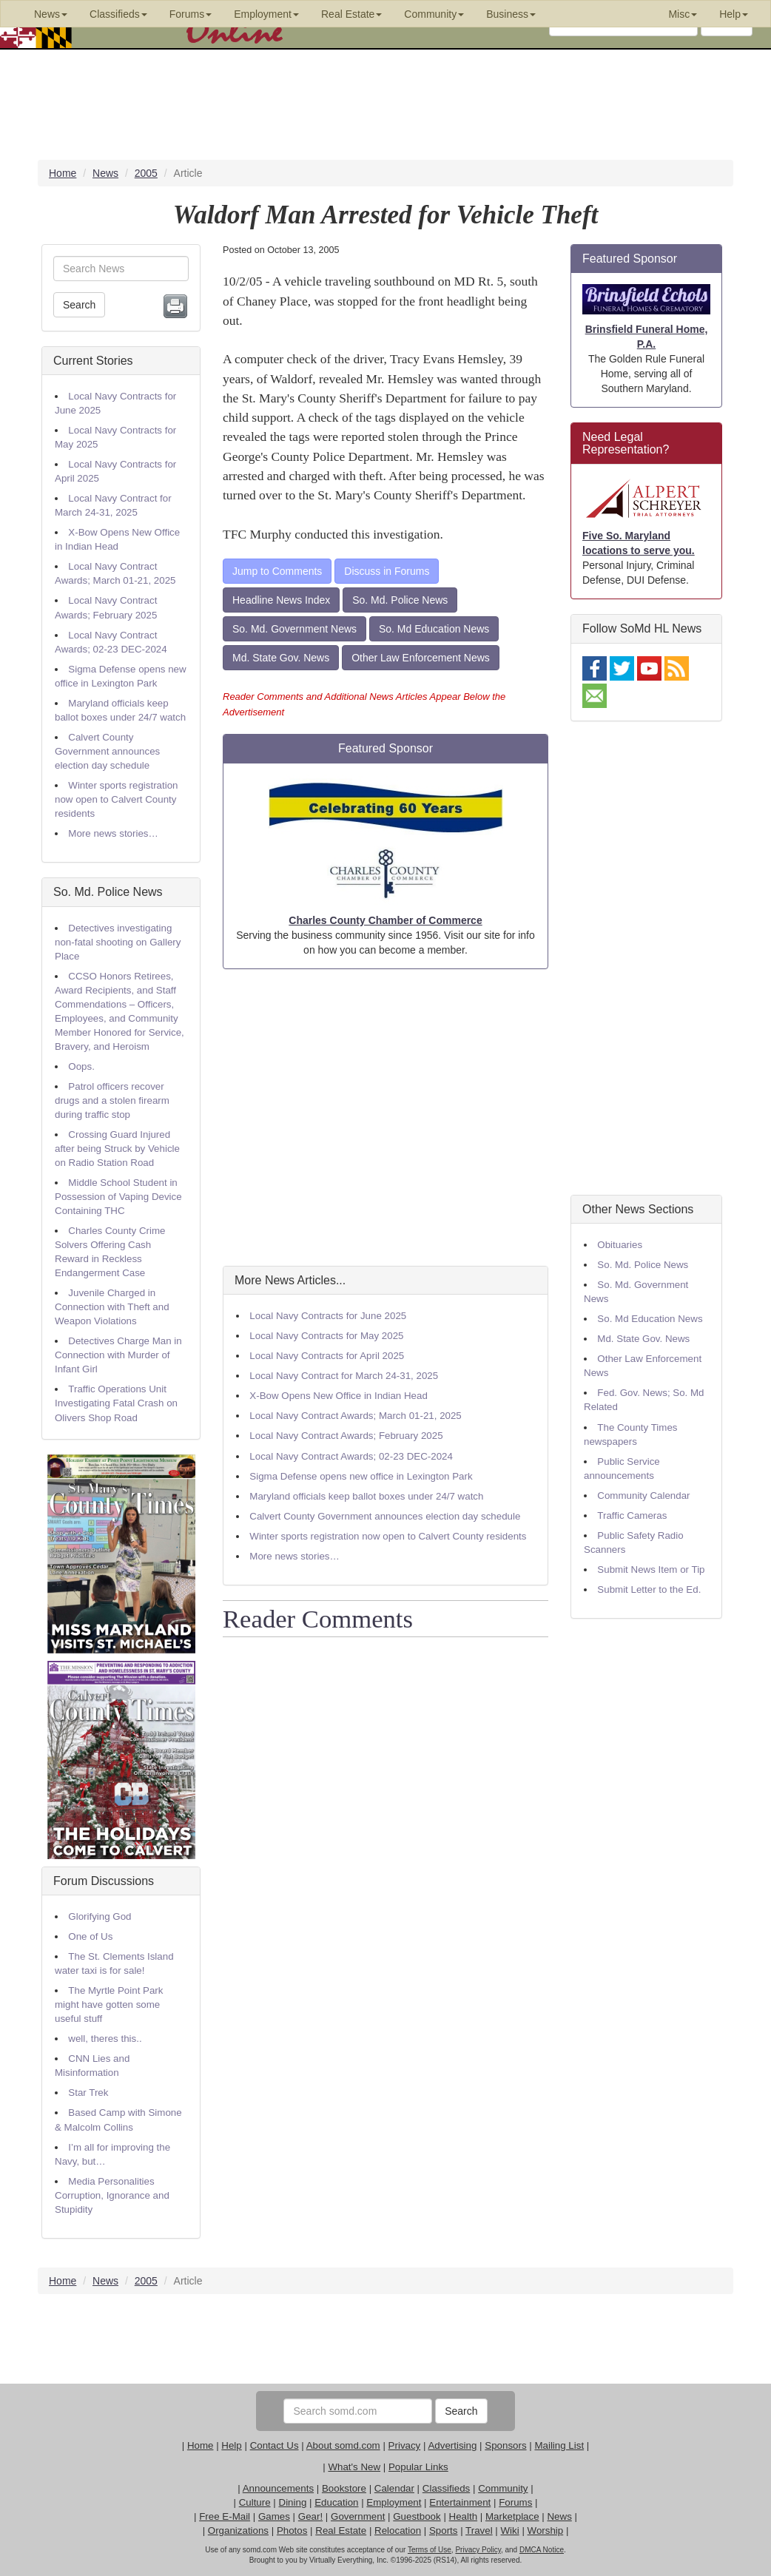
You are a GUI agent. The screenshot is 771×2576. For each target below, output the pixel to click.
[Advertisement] (385, 1117)
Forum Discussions (103, 1881)
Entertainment (460, 2502)
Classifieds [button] (118, 14)
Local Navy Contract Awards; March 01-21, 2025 (355, 1415)
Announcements (278, 2488)
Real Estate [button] (351, 14)
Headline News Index (281, 600)
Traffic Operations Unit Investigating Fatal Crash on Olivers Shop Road (116, 1403)
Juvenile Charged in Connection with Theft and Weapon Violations (112, 1306)
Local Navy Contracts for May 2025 (326, 1335)
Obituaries (619, 1244)
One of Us (90, 1936)
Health (463, 2516)
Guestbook (416, 2516)
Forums (515, 2502)
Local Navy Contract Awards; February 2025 (345, 1435)
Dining (293, 2502)
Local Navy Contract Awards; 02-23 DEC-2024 (351, 1456)
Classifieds (446, 2488)
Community (503, 2488)
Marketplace (512, 2516)
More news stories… (113, 833)
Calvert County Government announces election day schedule (107, 751)
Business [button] (511, 14)
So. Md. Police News (108, 892)
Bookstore (344, 2488)
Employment (393, 2502)
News (559, 2516)
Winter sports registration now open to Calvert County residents (116, 799)
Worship (546, 2530)
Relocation (397, 2530)
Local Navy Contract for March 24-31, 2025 (343, 1375)
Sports (443, 2530)
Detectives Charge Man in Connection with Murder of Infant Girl (118, 1355)
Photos (292, 2530)
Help (231, 2445)
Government (358, 2516)
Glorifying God (99, 1916)
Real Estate (340, 2530)
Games (274, 2516)
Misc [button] (682, 14)
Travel (479, 2530)
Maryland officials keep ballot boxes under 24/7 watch (366, 1496)
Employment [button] (266, 14)
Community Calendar (643, 1495)
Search (79, 305)
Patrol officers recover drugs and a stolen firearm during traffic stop (112, 1100)
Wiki (510, 2530)
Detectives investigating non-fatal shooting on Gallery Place (118, 942)
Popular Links (418, 2466)
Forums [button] (190, 14)
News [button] (50, 14)
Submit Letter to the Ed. (649, 1589)
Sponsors (505, 2445)
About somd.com (343, 2445)
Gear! (310, 2516)
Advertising (452, 2445)
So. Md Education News (434, 629)
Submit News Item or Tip (650, 1569)
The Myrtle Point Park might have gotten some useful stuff (109, 2004)
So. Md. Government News (294, 629)
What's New (354, 2466)
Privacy (404, 2445)
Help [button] (733, 14)
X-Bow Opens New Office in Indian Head (338, 1395)
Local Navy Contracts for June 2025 (327, 1315)
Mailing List (559, 2445)
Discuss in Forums (386, 571)
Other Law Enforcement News (420, 658)
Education (336, 2502)
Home (200, 2445)
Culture (255, 2502)
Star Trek (88, 2092)
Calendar (394, 2488)
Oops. (81, 1066)
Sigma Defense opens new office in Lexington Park (360, 1476)
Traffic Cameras (632, 1515)
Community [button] (434, 14)
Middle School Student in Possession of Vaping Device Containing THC (118, 1196)
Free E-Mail (224, 2516)
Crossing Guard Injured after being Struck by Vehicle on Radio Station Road (117, 1148)
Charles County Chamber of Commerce (385, 920)
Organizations (238, 2530)
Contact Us (274, 2445)
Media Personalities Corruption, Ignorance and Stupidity (112, 2195)
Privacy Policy (478, 2550)
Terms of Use (429, 2550)
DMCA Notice (541, 2550)
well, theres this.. (104, 2038)
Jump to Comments (277, 571)
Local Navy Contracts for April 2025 (326, 1355)
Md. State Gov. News (280, 658)
